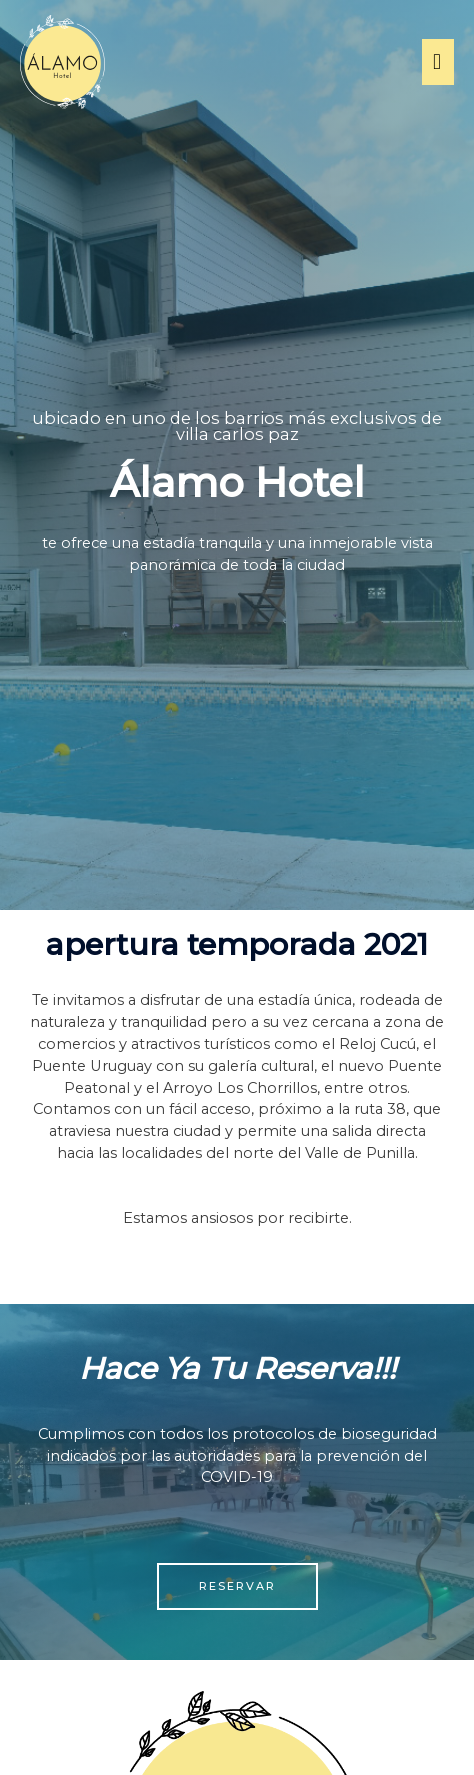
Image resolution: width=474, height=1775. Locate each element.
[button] (237, 1586)
